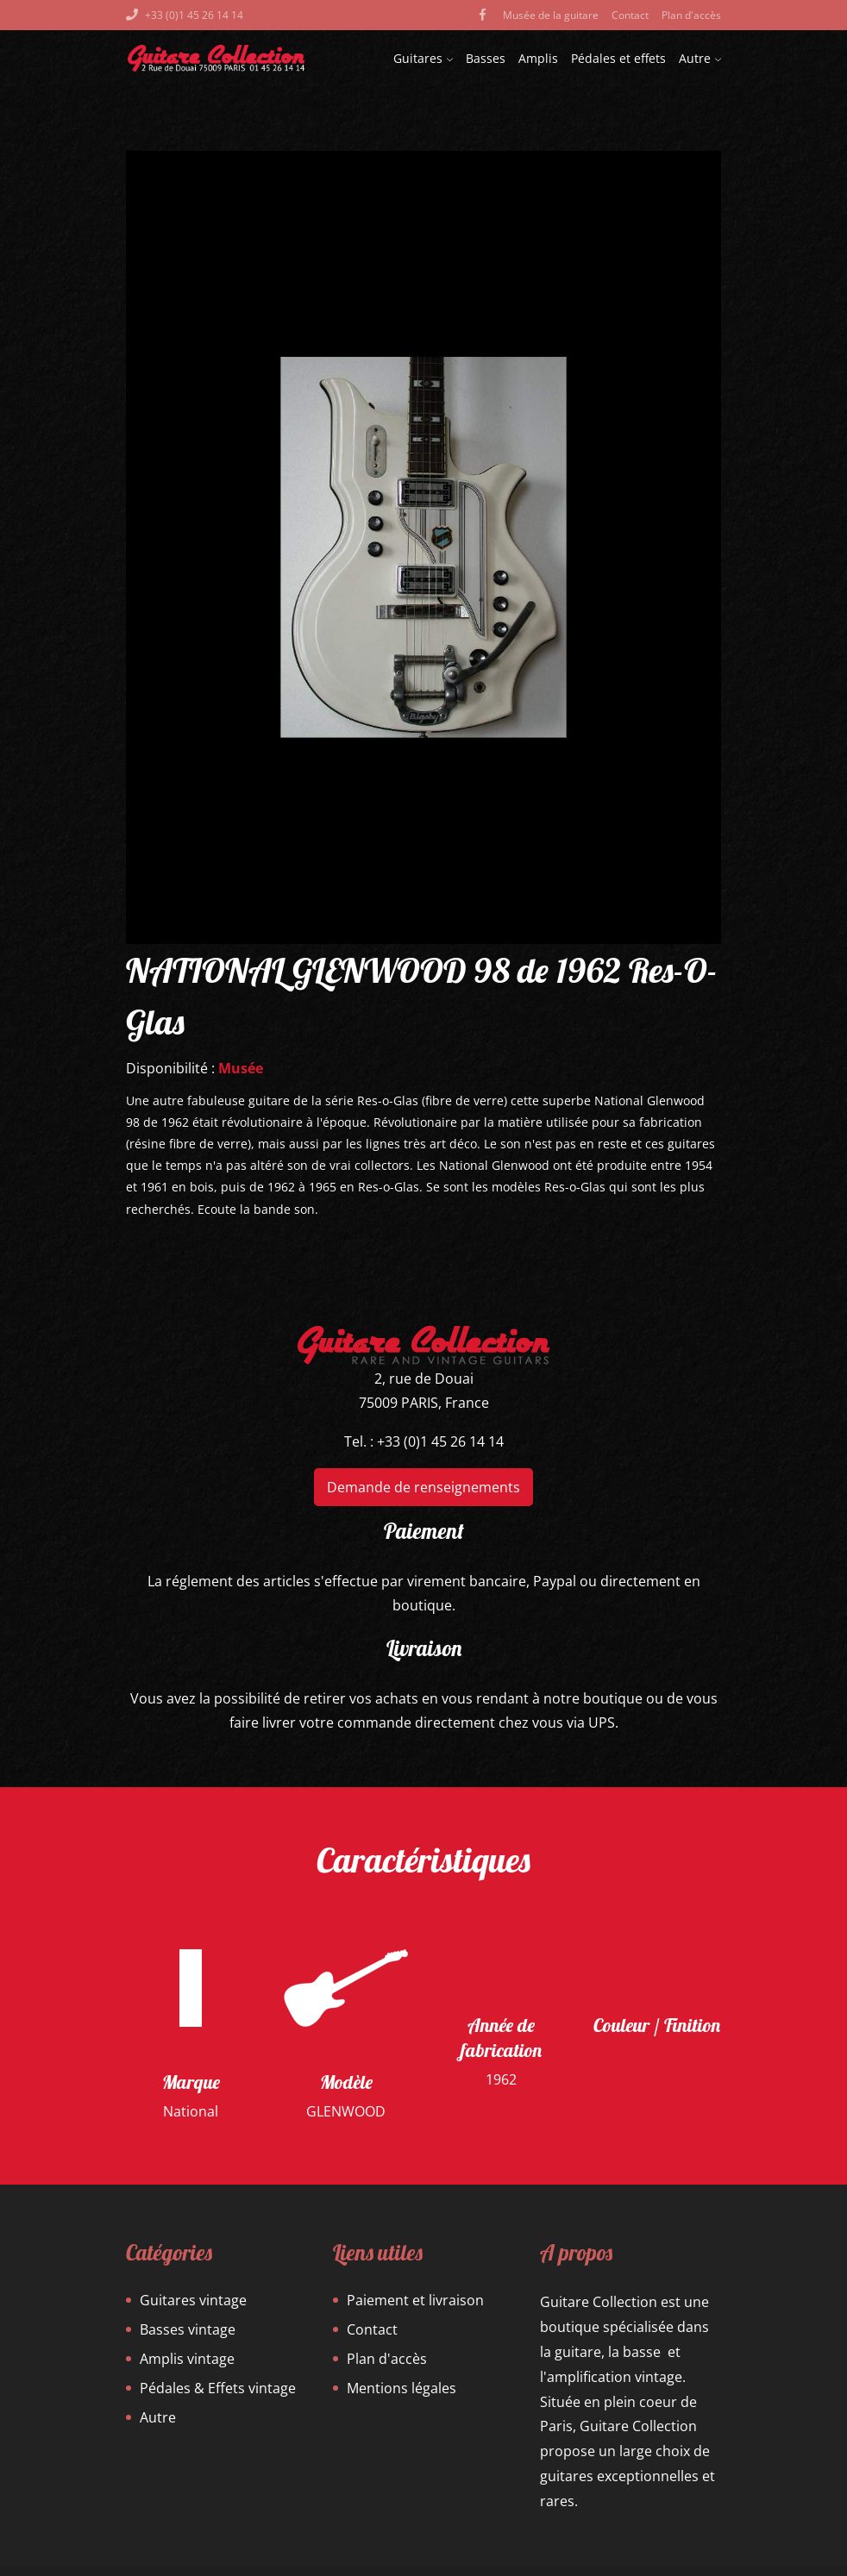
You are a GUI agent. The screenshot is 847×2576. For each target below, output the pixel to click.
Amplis (538, 58)
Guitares (423, 58)
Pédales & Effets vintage (218, 2388)
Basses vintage (187, 2329)
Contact (630, 15)
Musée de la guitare (551, 15)
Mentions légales (401, 2388)
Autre (700, 58)
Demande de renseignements (423, 1487)
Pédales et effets (618, 58)
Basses (485, 58)
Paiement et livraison (415, 2300)
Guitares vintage (193, 2300)
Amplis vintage (187, 2358)
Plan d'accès (691, 15)
